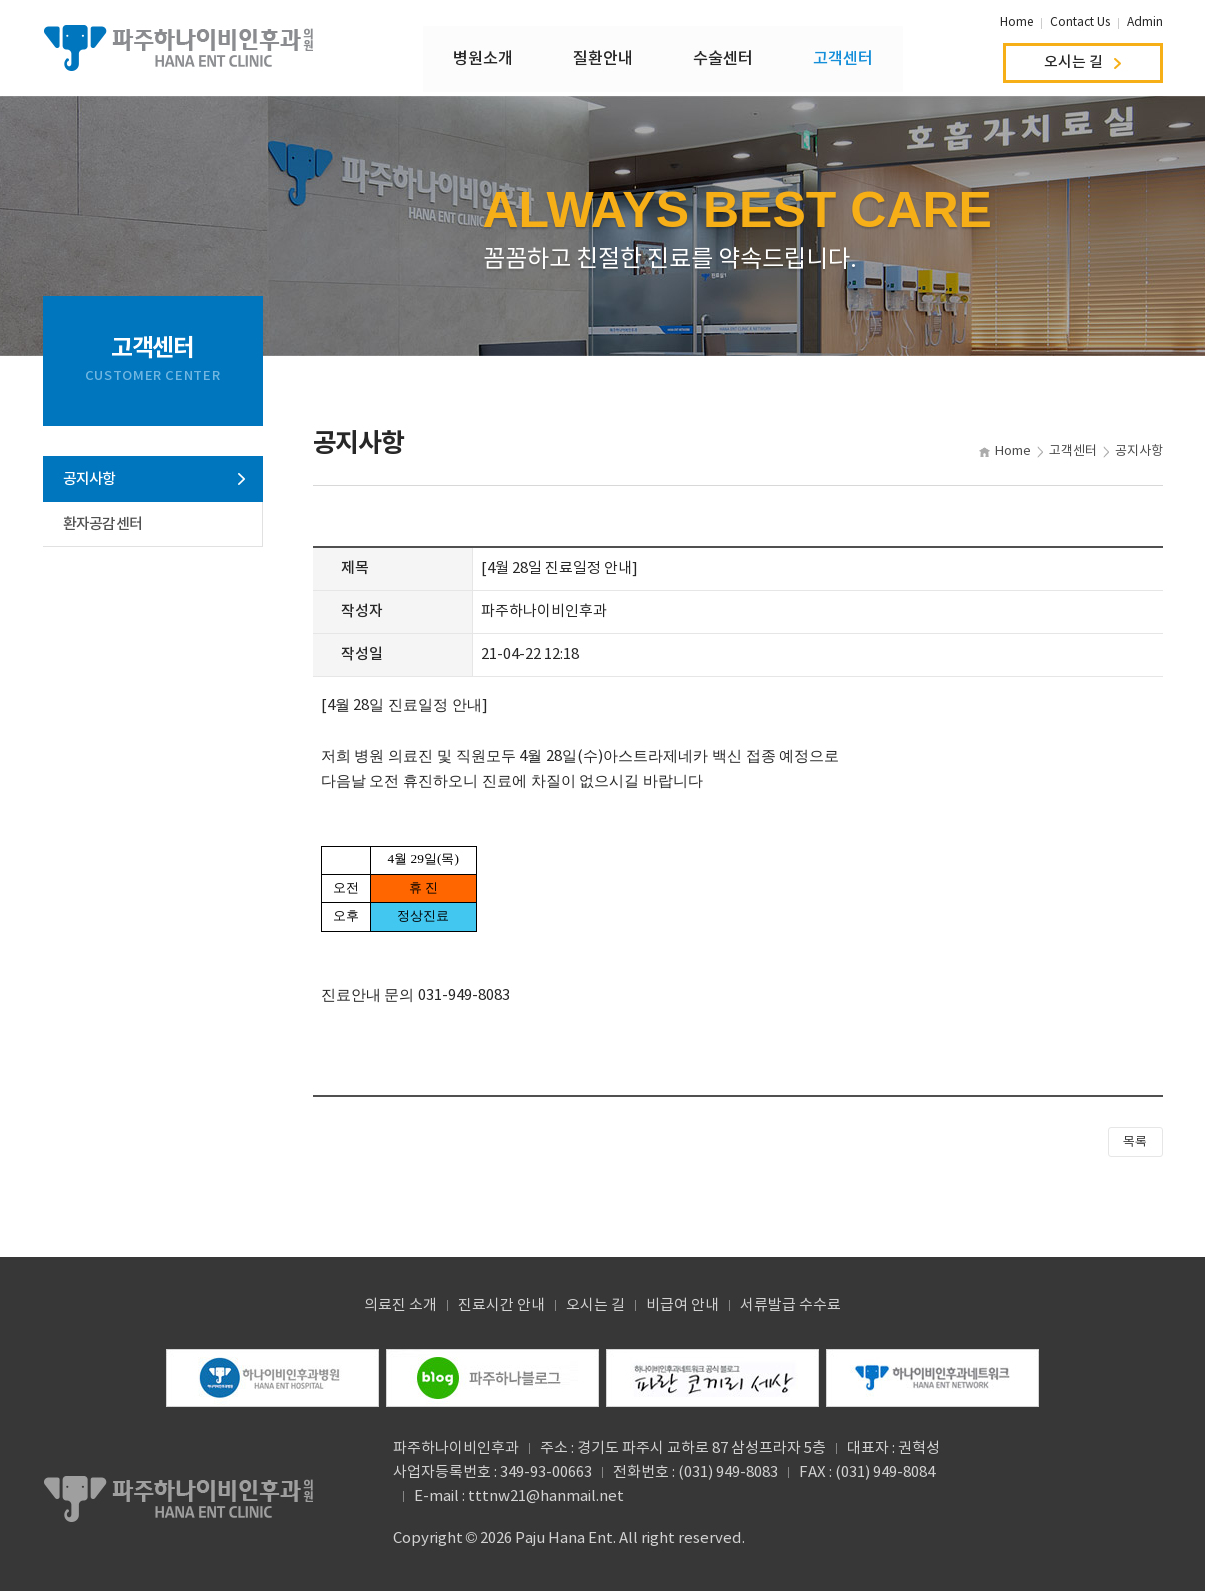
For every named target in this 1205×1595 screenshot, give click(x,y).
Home (1016, 22)
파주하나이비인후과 (179, 50)
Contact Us (1080, 22)
